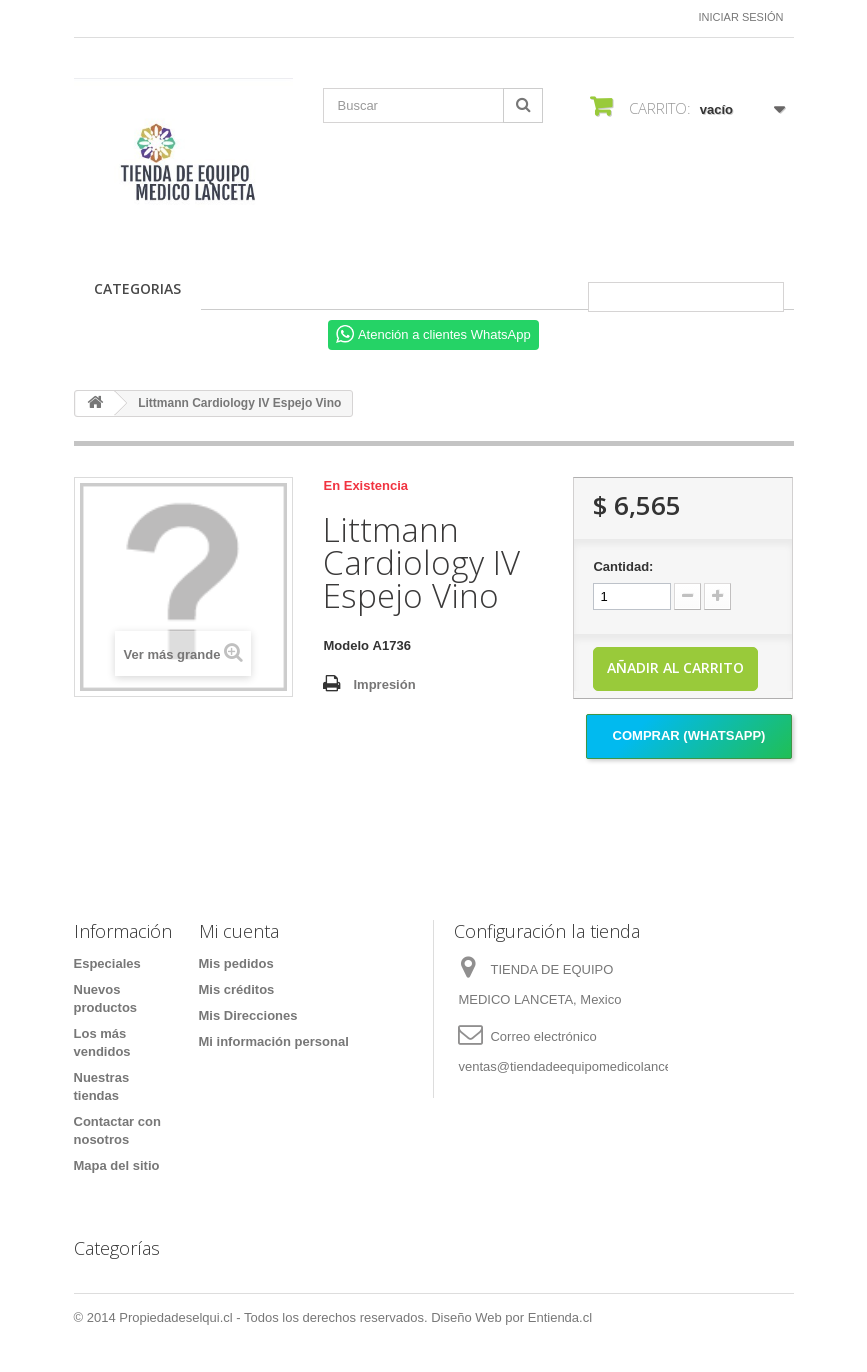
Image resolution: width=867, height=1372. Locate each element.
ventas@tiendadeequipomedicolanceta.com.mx (594, 1066)
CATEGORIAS (137, 288)
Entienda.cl (560, 1317)
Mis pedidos (236, 963)
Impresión (384, 684)
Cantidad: (623, 566)
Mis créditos (237, 989)
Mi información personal (274, 1041)
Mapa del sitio (117, 1165)
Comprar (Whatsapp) (689, 735)
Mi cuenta (239, 931)
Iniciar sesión (741, 17)
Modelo (346, 645)
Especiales (107, 963)
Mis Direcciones (248, 1015)
